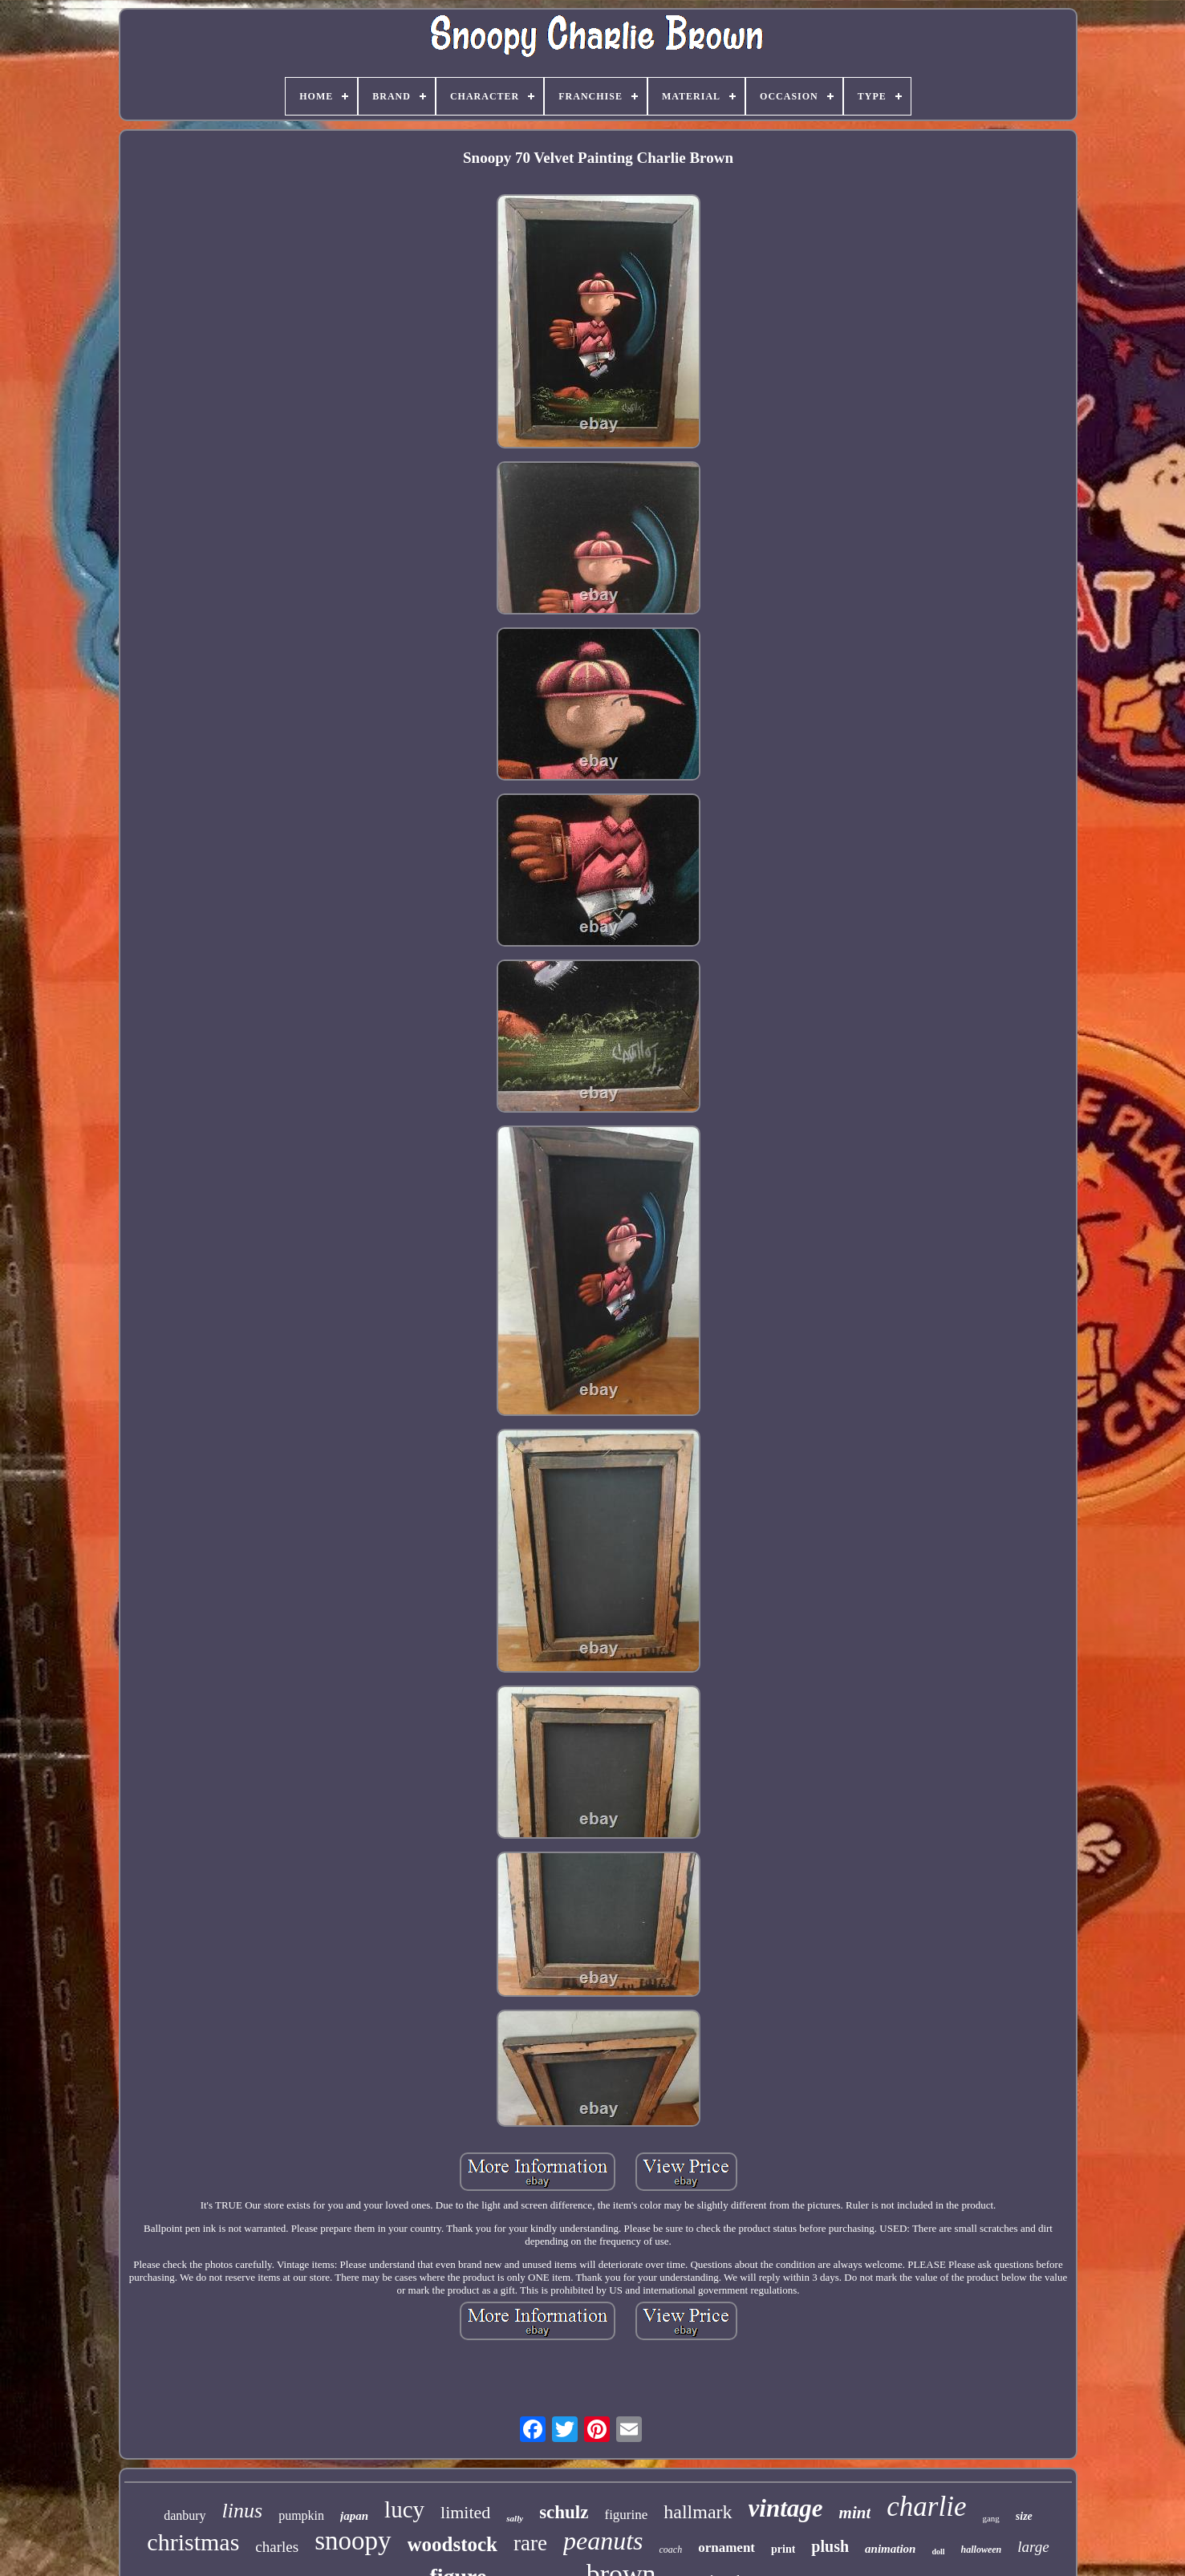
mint (855, 2512)
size (1024, 2516)
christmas (193, 2542)
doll (937, 2551)
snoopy (353, 2540)
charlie (926, 2506)
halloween (981, 2549)
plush (830, 2546)
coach (671, 2549)
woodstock (453, 2544)
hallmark (698, 2511)
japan (354, 2515)
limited (465, 2512)
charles (276, 2546)
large (1033, 2546)
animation (890, 2548)
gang (990, 2518)
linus (242, 2510)
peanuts (603, 2540)
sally (514, 2518)
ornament (726, 2547)
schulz (563, 2512)
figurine (625, 2514)
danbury (184, 2515)
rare (530, 2543)
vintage (786, 2508)
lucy (404, 2509)
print (783, 2549)
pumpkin (301, 2515)
